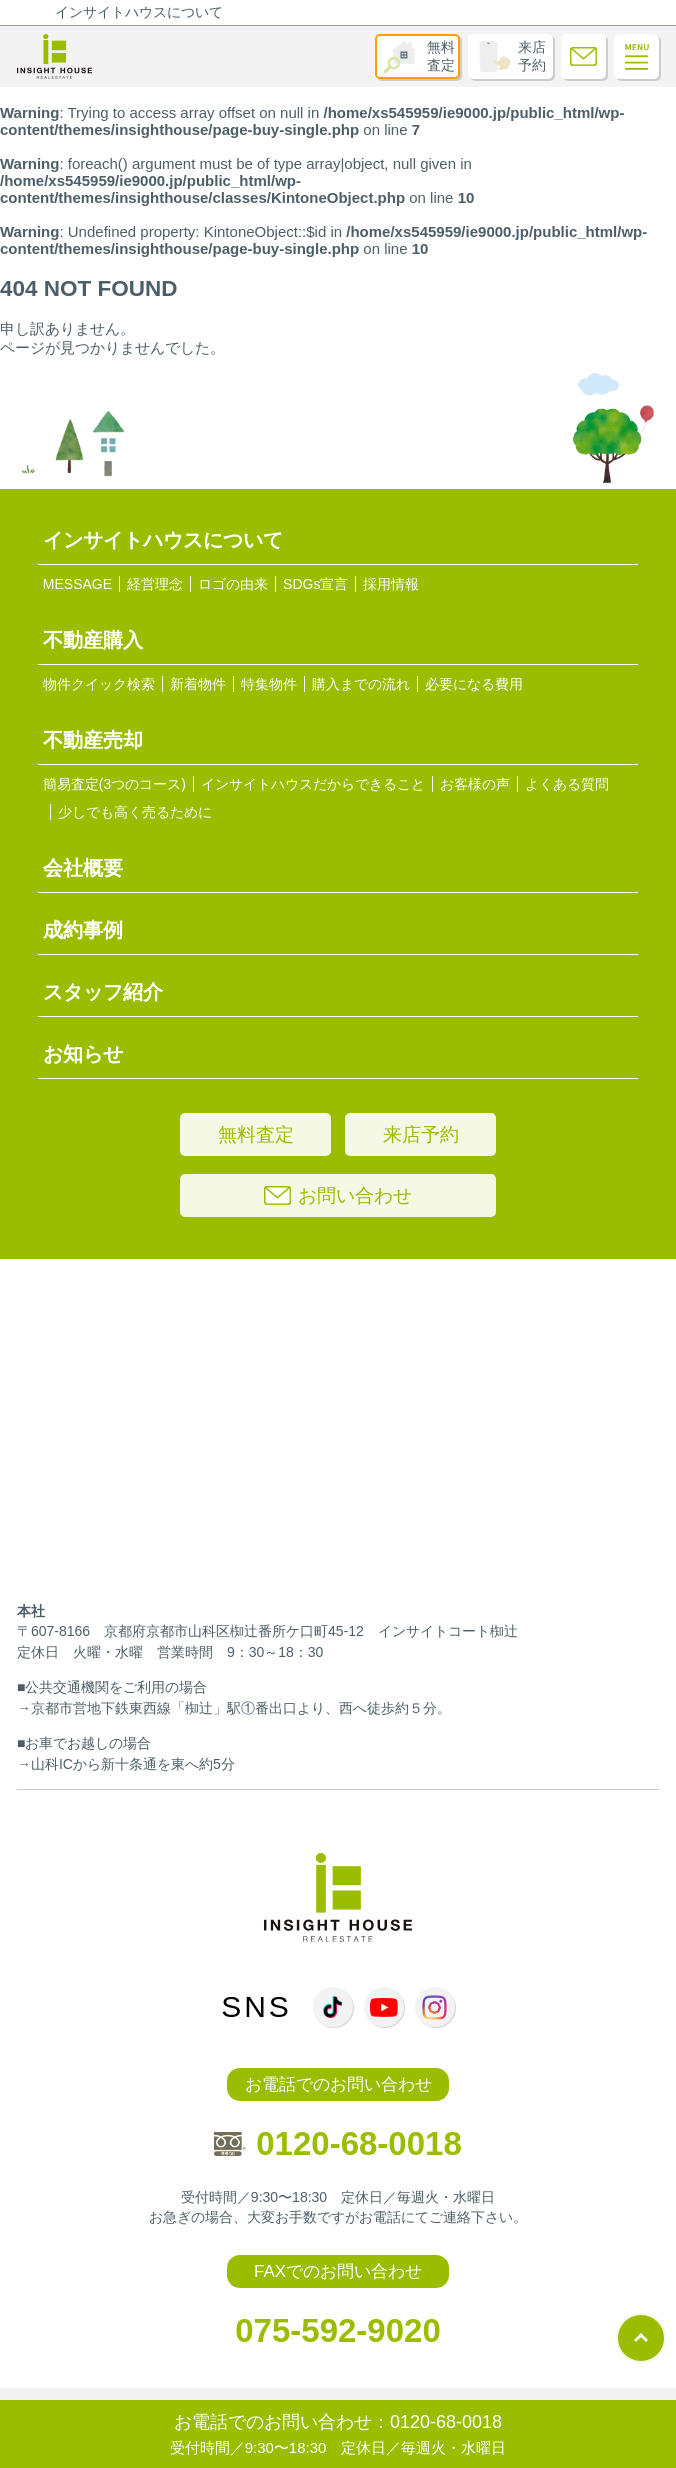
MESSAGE (77, 584)
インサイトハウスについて (139, 12)
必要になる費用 (474, 684)
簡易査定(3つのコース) (114, 784)
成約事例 (83, 930)
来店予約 (532, 56)
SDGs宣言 (315, 584)
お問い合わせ (338, 1195)
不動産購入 (93, 640)
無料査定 (441, 56)
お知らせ (83, 1054)
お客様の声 (475, 784)
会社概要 (83, 868)
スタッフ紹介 (103, 992)
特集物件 (269, 684)
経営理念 (155, 584)
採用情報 (391, 584)
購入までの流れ (361, 684)
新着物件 (198, 684)
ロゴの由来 (233, 584)
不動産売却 (93, 740)
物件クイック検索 (99, 684)
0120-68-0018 (338, 2143)
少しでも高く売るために (135, 812)
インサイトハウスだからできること (313, 784)
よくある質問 (567, 784)
